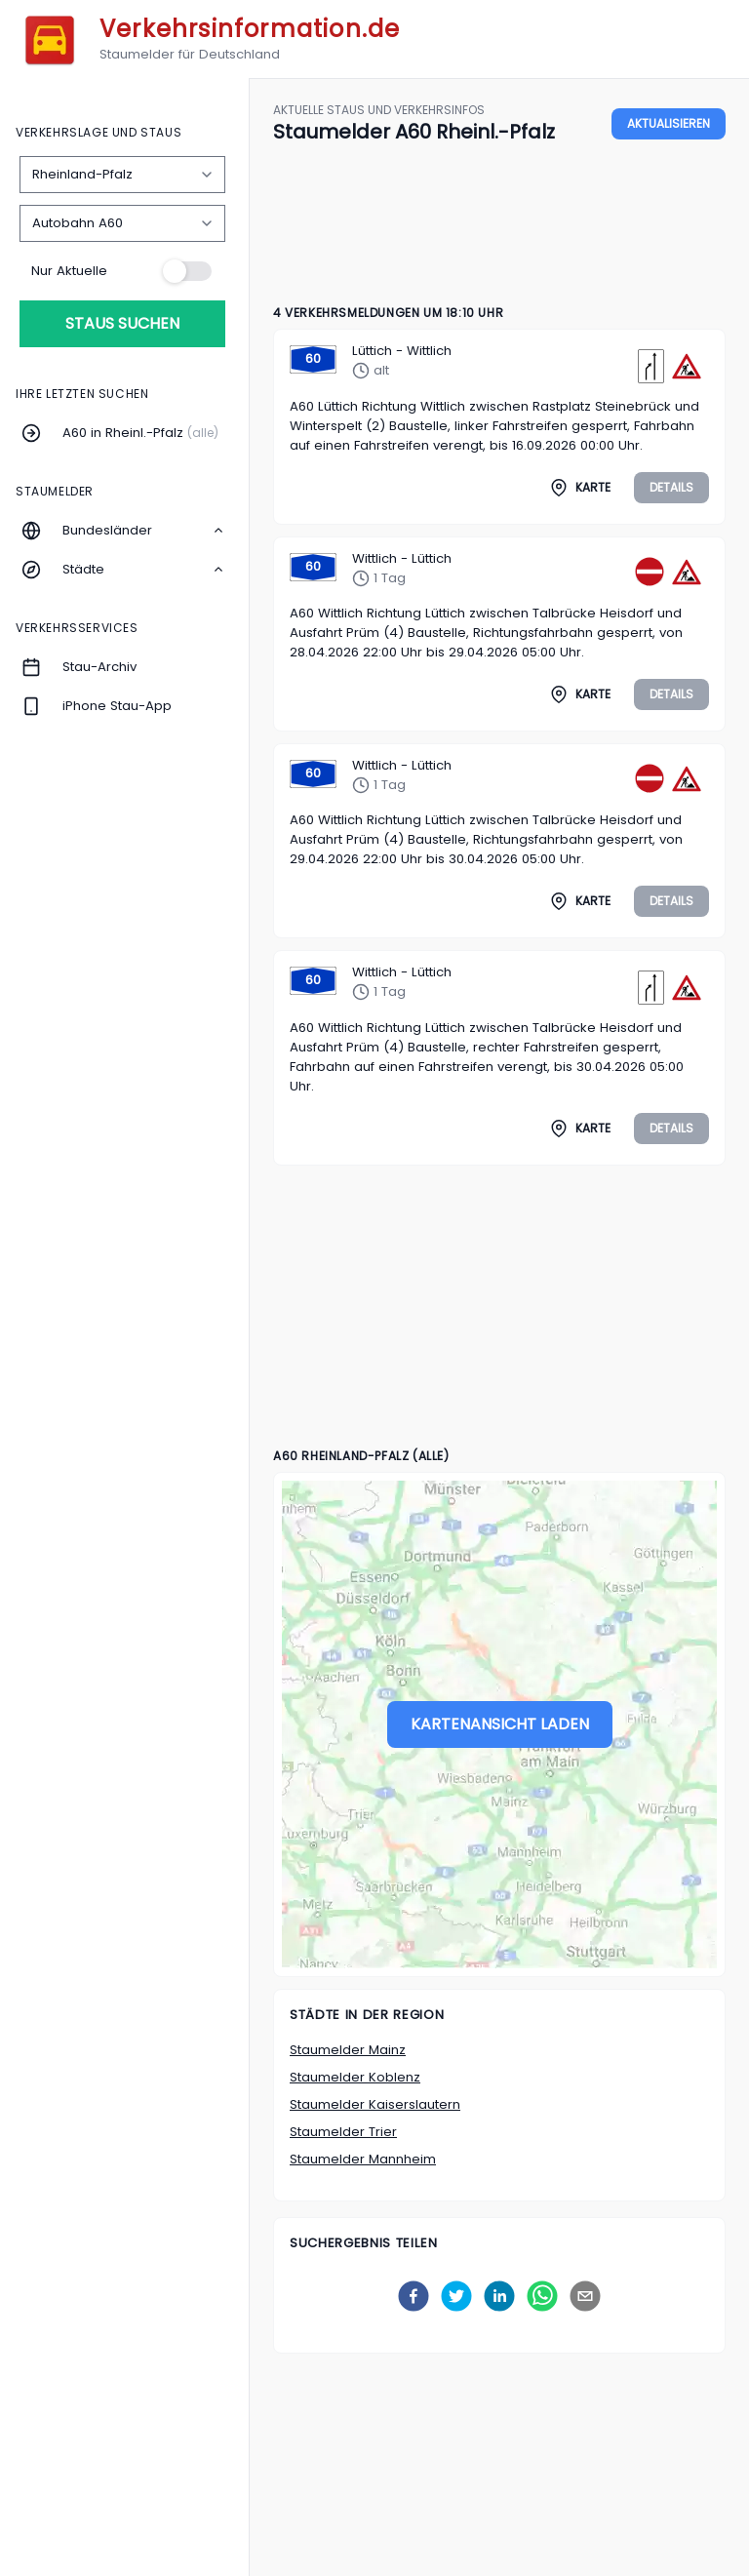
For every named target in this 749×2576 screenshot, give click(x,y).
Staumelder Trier (343, 2131)
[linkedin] (499, 2296)
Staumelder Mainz (348, 2050)
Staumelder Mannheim (363, 2159)
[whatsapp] (542, 2296)
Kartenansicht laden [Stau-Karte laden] (500, 1724)
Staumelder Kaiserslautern (375, 2104)
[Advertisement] (499, 217)
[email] (585, 2296)
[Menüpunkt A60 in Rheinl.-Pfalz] (125, 433)
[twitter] (456, 2296)
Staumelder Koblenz (355, 2077)
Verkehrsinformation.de (249, 29)
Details (671, 487)
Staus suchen (122, 323)
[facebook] (413, 2296)
